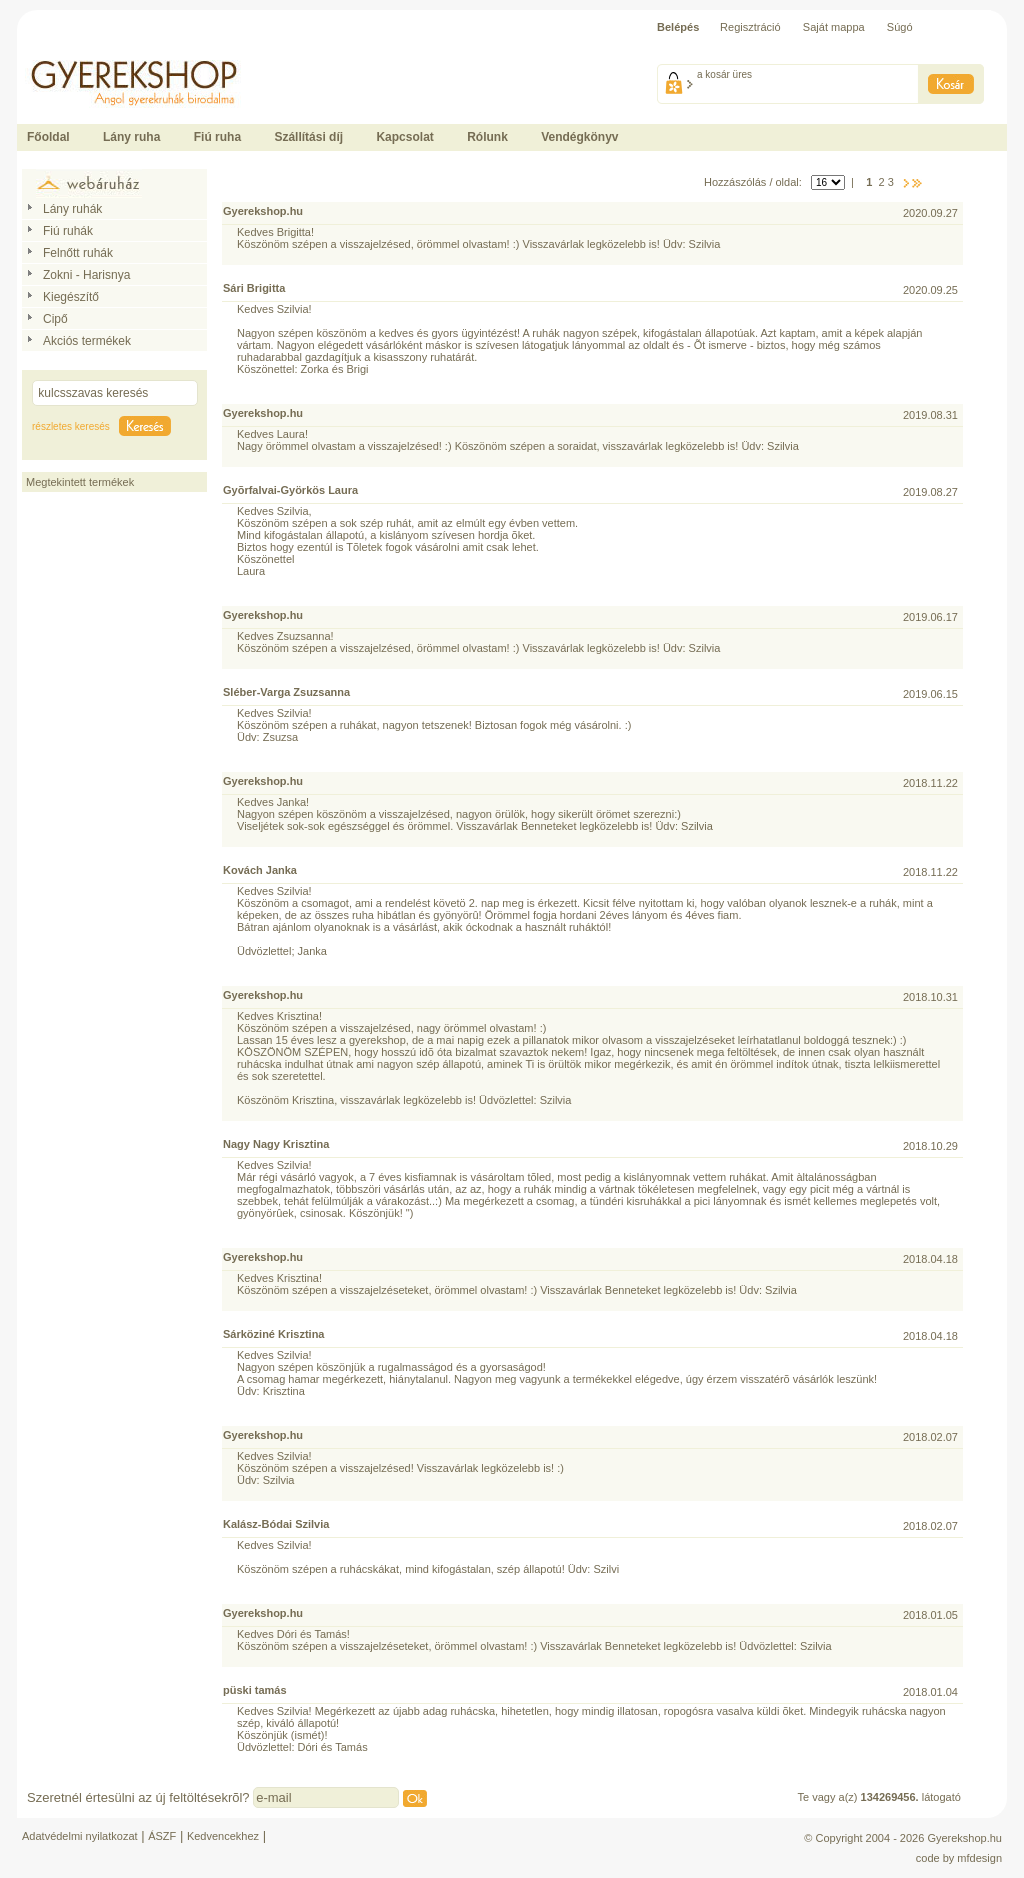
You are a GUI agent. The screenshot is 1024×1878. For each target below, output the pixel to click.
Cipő (55, 319)
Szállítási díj (308, 137)
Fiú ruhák (68, 231)
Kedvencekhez (223, 1836)
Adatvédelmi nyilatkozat (80, 1836)
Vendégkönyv (579, 137)
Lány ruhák (72, 209)
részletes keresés (71, 426)
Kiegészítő (71, 297)
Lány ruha (131, 137)
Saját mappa (834, 27)
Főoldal (48, 137)
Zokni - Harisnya (86, 275)
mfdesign (979, 1858)
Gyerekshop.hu (964, 1838)
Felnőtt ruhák (78, 253)
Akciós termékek (87, 341)
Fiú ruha (217, 137)
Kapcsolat (404, 137)
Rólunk (487, 137)
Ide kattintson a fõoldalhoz (81, 50)
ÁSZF (162, 1836)
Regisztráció (750, 27)
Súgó (900, 27)
